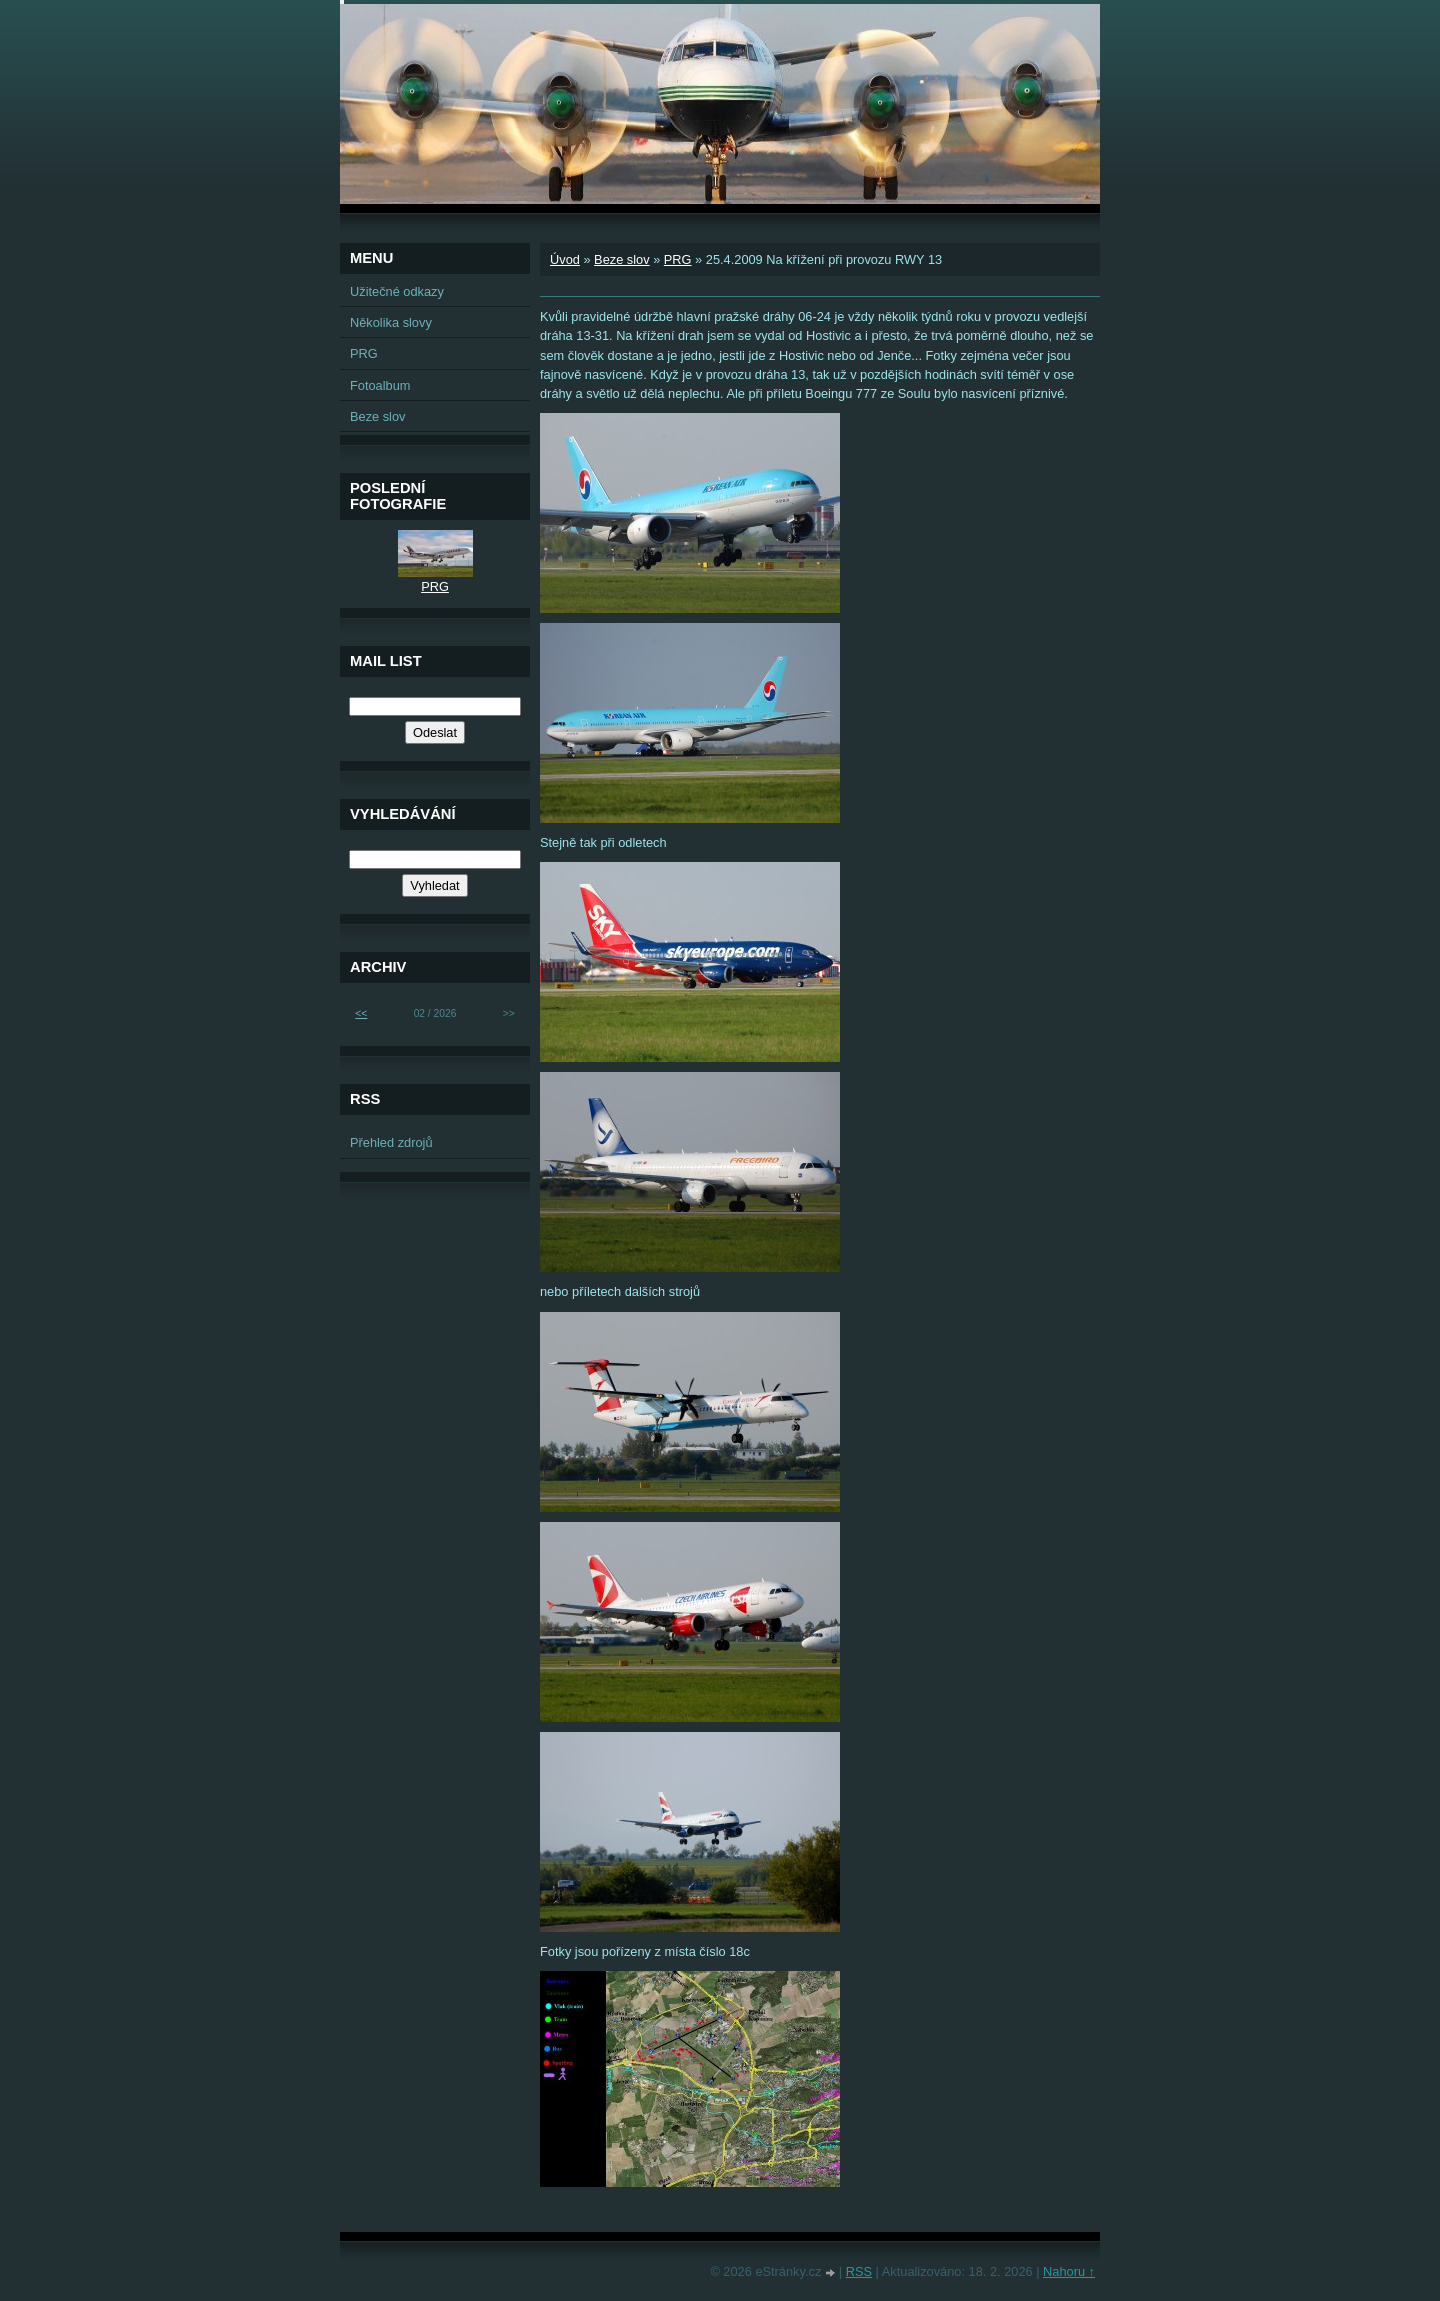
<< (361, 1013)
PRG (678, 259)
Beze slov (621, 259)
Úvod (565, 259)
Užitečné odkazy (397, 291)
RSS (859, 2271)
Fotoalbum (380, 385)
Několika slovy (391, 322)
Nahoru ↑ (1069, 2271)
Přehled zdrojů (391, 1142)
